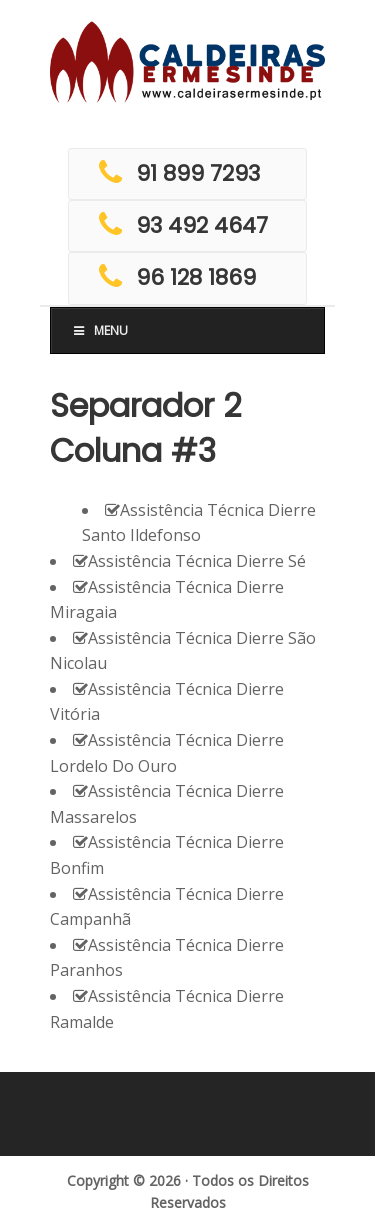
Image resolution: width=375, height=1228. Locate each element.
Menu (99, 330)
